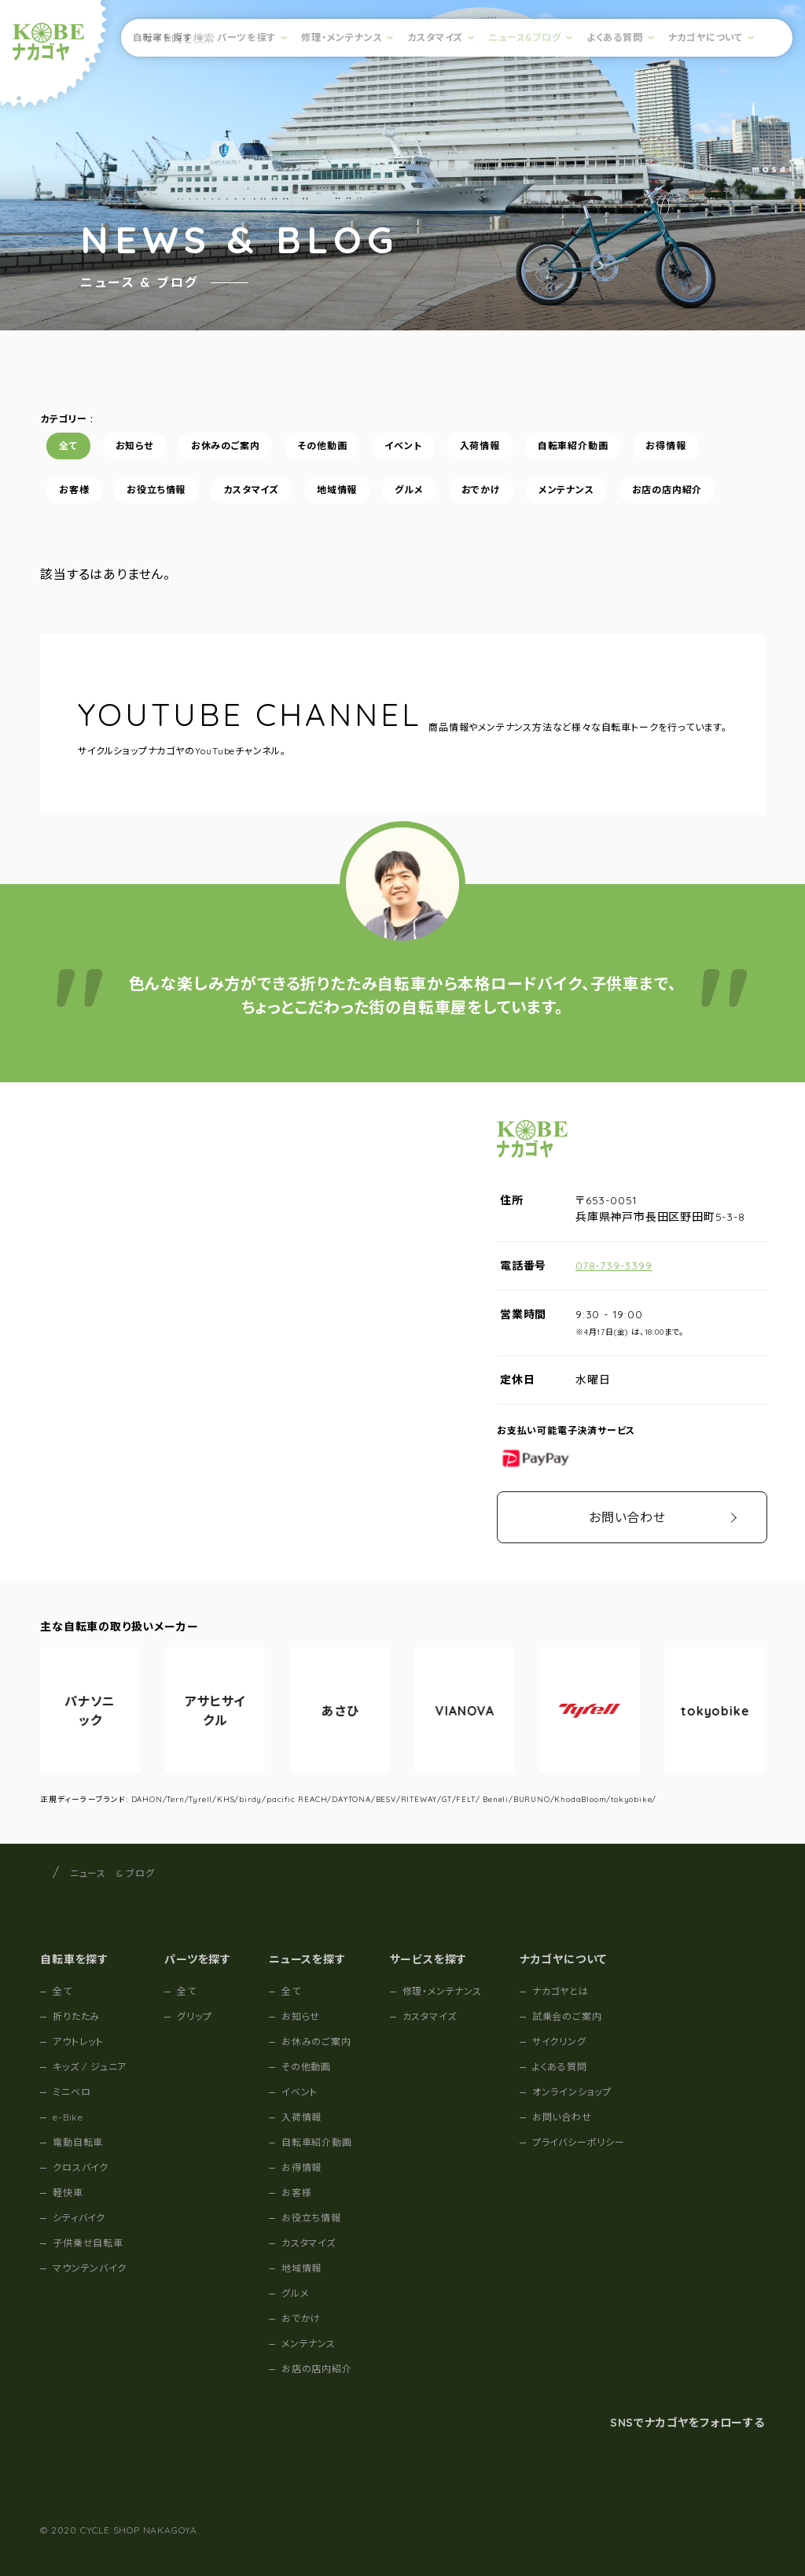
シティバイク (79, 2218)
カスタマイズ (435, 37)
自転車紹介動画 (573, 445)
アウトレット (78, 2041)
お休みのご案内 (225, 445)
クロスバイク (80, 2167)
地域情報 (337, 490)
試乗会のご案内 (567, 2016)
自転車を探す (163, 37)
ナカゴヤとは (560, 1991)
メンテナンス (566, 490)
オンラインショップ (572, 2092)
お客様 (74, 490)
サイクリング (559, 2041)
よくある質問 (614, 37)
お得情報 (666, 445)
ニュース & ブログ (112, 1873)
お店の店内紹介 (667, 490)
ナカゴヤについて (705, 37)
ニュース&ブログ (524, 37)
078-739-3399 (613, 1266)
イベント (403, 445)
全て (68, 445)
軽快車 (68, 2192)
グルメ (409, 490)
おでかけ (481, 490)
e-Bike (68, 2117)
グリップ (194, 2016)
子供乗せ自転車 (88, 2243)
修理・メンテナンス (341, 37)
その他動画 (322, 445)
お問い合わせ (627, 1517)
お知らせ (134, 445)
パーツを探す (246, 37)
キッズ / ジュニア (90, 2067)
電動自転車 (78, 2142)
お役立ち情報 (156, 490)
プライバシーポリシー (578, 2142)
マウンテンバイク (89, 2268)
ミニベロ (71, 2092)
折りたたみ (76, 2016)
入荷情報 (480, 445)
